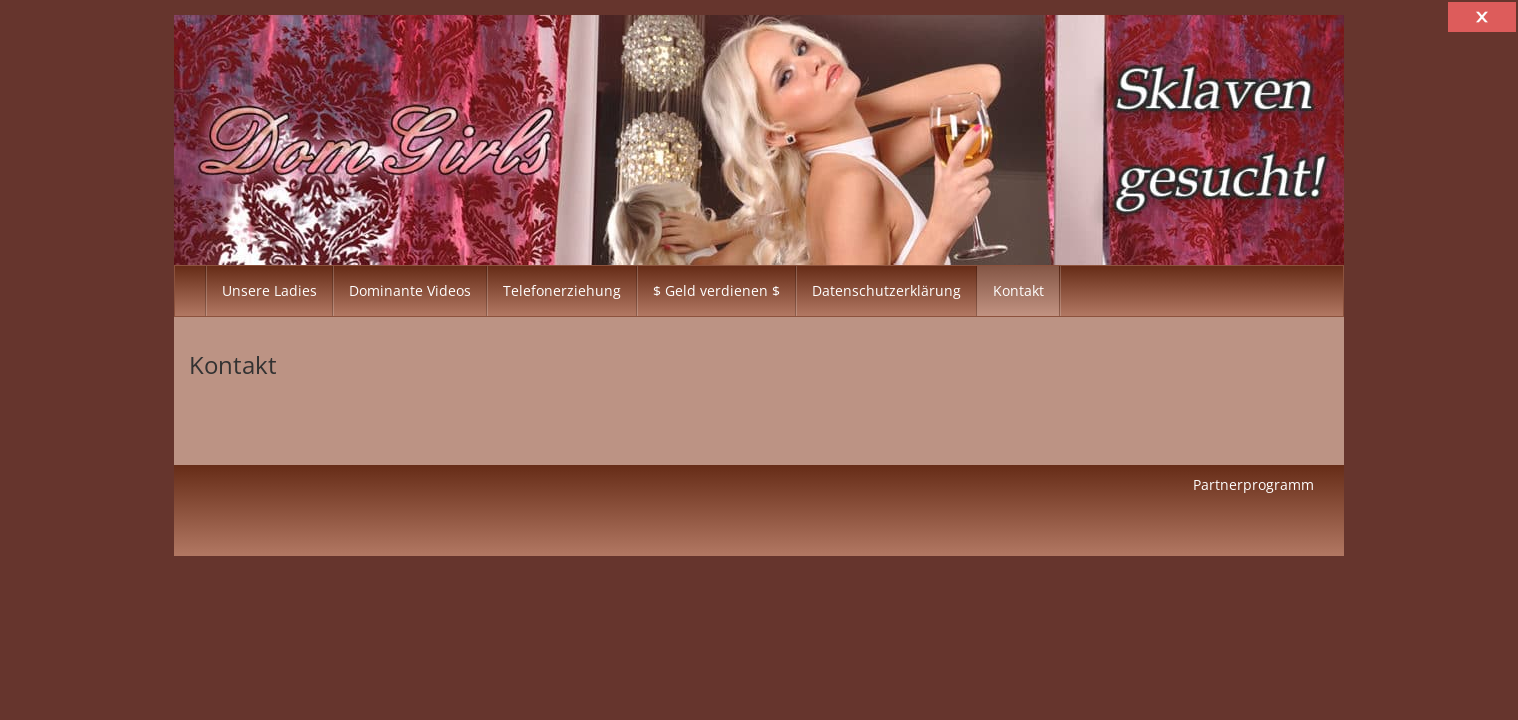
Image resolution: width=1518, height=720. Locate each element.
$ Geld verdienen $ (716, 290)
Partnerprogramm (1253, 484)
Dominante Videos (410, 290)
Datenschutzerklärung (886, 290)
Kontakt (1018, 290)
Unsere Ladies (269, 290)
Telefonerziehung (562, 290)
